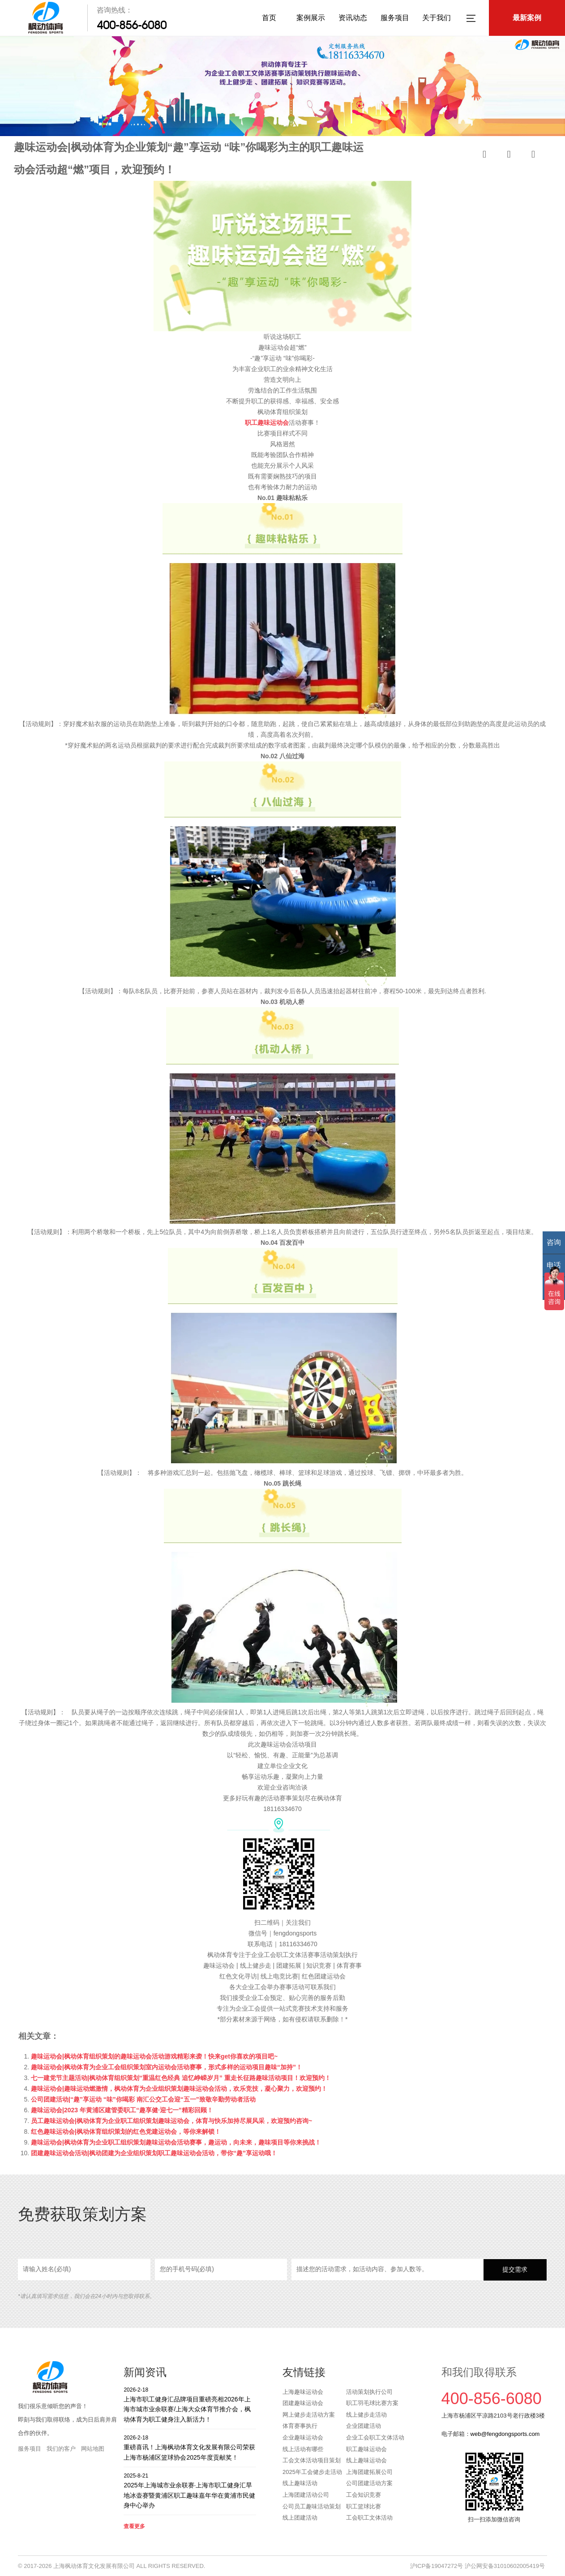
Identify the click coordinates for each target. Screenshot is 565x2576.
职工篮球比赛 (363, 2506)
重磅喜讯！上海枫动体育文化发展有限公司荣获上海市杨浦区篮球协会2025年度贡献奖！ (190, 2447)
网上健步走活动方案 (308, 2414)
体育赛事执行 (299, 2425)
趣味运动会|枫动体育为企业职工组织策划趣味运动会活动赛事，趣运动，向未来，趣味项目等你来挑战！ (176, 2142)
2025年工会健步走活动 (312, 2472)
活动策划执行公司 (369, 2391)
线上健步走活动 (366, 2414)
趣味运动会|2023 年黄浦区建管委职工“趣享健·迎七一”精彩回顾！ (122, 2110)
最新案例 (527, 17)
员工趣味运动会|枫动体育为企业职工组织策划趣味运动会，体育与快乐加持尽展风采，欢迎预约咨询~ (171, 2120)
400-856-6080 (132, 25)
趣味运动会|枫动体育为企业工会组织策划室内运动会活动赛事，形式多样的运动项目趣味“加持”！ (166, 2067)
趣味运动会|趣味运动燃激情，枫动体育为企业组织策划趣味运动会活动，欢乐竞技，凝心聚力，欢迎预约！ (179, 2088)
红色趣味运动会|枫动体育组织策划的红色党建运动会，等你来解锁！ (126, 2131)
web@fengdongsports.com (505, 2434)
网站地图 (92, 2448)
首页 (269, 17)
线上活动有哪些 (302, 2449)
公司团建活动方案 (369, 2483)
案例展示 (310, 17)
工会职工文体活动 (369, 2517)
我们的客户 (61, 2448)
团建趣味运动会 (302, 2403)
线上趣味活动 (299, 2483)
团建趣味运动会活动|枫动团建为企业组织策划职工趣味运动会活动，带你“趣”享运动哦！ (154, 2153)
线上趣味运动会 (366, 2460)
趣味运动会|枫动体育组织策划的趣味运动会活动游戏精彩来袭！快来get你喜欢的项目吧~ (154, 2056)
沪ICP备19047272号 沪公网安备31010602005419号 (477, 2566)
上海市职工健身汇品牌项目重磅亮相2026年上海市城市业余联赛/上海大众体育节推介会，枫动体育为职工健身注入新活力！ (190, 2404)
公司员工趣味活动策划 (311, 2506)
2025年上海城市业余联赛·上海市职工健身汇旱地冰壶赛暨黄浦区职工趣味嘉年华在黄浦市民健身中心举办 (190, 2490)
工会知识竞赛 (363, 2494)
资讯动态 (352, 17)
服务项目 (395, 17)
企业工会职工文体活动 (375, 2437)
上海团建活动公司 (305, 2494)
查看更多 (134, 2526)
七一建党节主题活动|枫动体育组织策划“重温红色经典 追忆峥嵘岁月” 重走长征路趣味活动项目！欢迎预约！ (181, 2077)
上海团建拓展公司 (369, 2472)
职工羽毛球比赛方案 (372, 2403)
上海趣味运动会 (302, 2391)
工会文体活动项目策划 (311, 2460)
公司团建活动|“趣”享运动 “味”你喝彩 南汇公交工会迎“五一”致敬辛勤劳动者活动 (143, 2099)
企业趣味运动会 (302, 2437)
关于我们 (436, 17)
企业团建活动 (363, 2425)
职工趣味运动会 (267, 422)
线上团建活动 (299, 2517)
